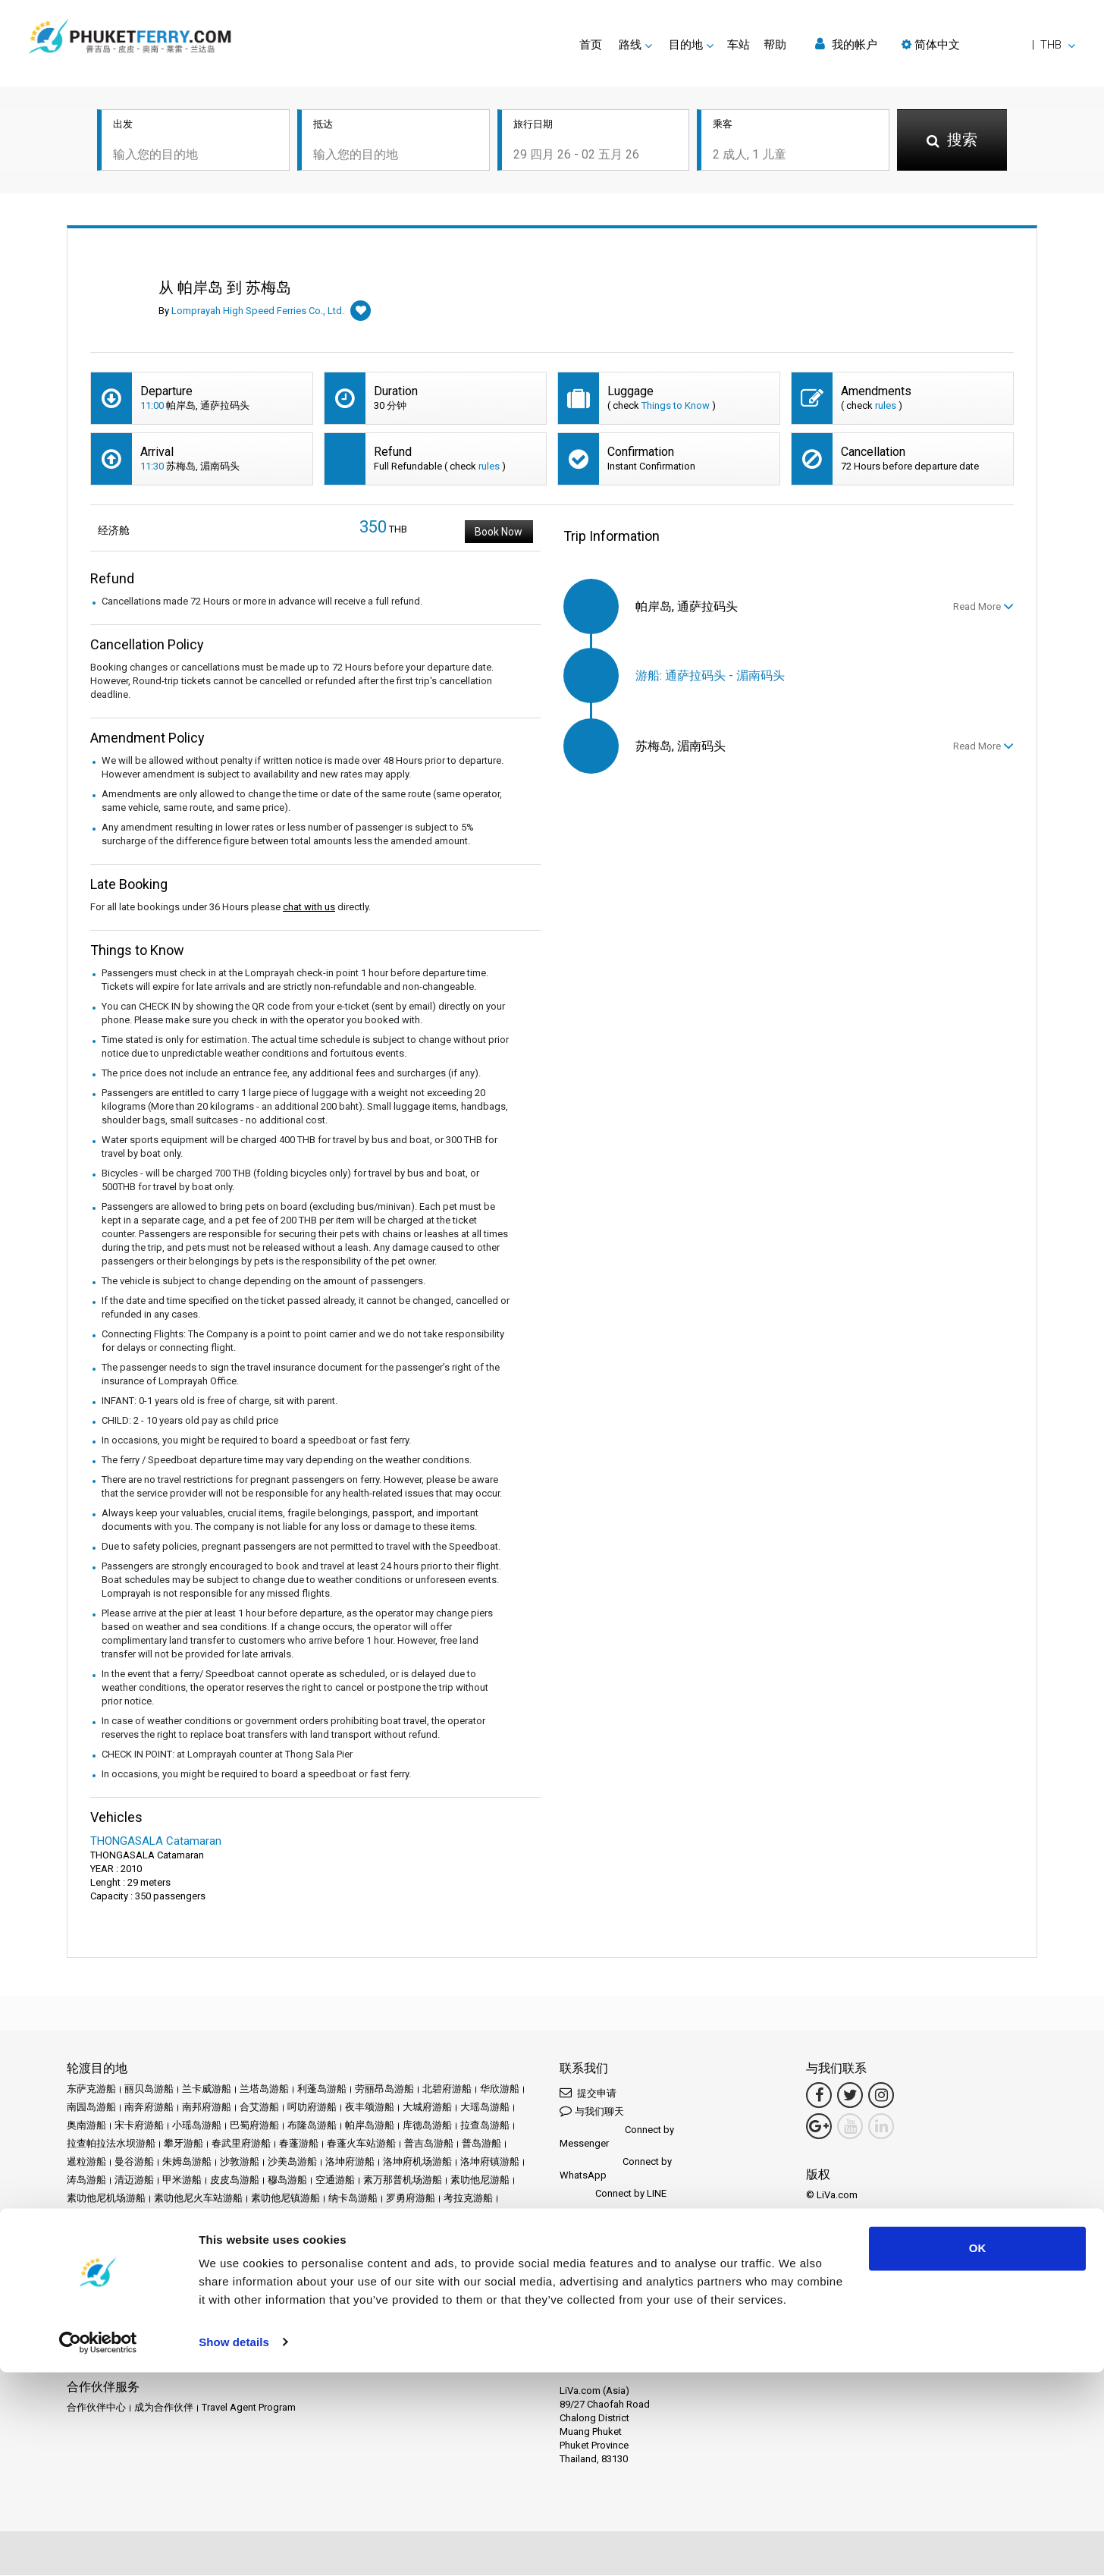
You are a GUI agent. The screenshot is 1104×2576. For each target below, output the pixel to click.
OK (977, 2452)
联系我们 (349, 2305)
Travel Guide (488, 2287)
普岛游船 (481, 2144)
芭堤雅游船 (178, 2217)
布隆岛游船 (312, 2126)
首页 (590, 45)
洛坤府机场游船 (417, 2163)
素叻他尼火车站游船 (198, 2199)
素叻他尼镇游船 (285, 2199)
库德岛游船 (427, 2126)
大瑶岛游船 (485, 2108)
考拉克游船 (468, 2199)
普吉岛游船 (428, 2144)
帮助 (775, 45)
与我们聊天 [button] (592, 2112)
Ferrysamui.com (101, 2357)
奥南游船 (86, 2126)
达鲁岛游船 (139, 2235)
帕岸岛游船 (369, 2126)
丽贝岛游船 (149, 2090)
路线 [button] (630, 45)
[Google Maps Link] (819, 2128)
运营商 (362, 2287)
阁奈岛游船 (196, 2235)
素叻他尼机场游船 (106, 2199)
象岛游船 (461, 2217)
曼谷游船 (134, 2163)
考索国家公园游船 (106, 2217)
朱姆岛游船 (187, 2163)
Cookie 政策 (246, 2305)
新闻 (329, 2287)
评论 (395, 2287)
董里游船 (414, 2217)
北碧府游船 (447, 2090)
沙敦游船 (239, 2163)
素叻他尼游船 (480, 2181)
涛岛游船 (86, 2181)
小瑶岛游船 (196, 2126)
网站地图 (301, 2305)
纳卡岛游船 (353, 2199)
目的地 (109, 2287)
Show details (234, 2546)
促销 (273, 2287)
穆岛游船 (287, 2181)
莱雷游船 (366, 2217)
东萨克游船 (91, 2090)
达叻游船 (509, 2217)
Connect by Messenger (617, 2137)
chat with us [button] (309, 908)
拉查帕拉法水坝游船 (111, 2144)
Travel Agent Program (249, 2408)
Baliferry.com (173, 2357)
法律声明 (86, 2305)
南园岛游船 (91, 2108)
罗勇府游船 (410, 2199)
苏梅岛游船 (236, 2217)
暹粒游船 (86, 2163)
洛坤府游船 (350, 2163)
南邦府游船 (206, 2108)
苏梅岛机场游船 (303, 2217)
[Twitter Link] (850, 2096)
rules (885, 407)
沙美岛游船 (292, 2163)
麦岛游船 (317, 2235)
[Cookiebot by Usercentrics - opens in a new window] (98, 2546)
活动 (301, 2287)
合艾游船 (259, 2108)
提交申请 (588, 2094)
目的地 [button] (686, 45)
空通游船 (335, 2181)
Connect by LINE (613, 2195)
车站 (738, 45)
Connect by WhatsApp (616, 2169)
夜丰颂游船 (369, 2108)
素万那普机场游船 (402, 2181)
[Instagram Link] (881, 2096)
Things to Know (675, 407)
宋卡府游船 (139, 2126)
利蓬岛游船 (322, 2090)
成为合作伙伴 (163, 2408)
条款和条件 (139, 2305)
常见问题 (433, 2287)
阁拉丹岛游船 (259, 2235)
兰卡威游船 (206, 2090)
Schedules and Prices (180, 2287)
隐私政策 (192, 2305)
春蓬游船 (298, 2144)
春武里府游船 (241, 2144)
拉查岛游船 (485, 2126)
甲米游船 (182, 2181)
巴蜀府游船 (254, 2126)
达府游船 (86, 2235)
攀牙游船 (183, 2144)
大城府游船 (427, 2108)
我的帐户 (846, 44)
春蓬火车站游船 (361, 2144)
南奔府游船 (149, 2108)
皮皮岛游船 (234, 2181)
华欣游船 (499, 2090)
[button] (988, 45)
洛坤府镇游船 (489, 2163)
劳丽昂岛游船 (384, 2090)
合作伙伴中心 (96, 2408)
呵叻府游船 (312, 2108)
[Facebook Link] (819, 2096)
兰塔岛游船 (264, 2090)
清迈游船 (134, 2181)
